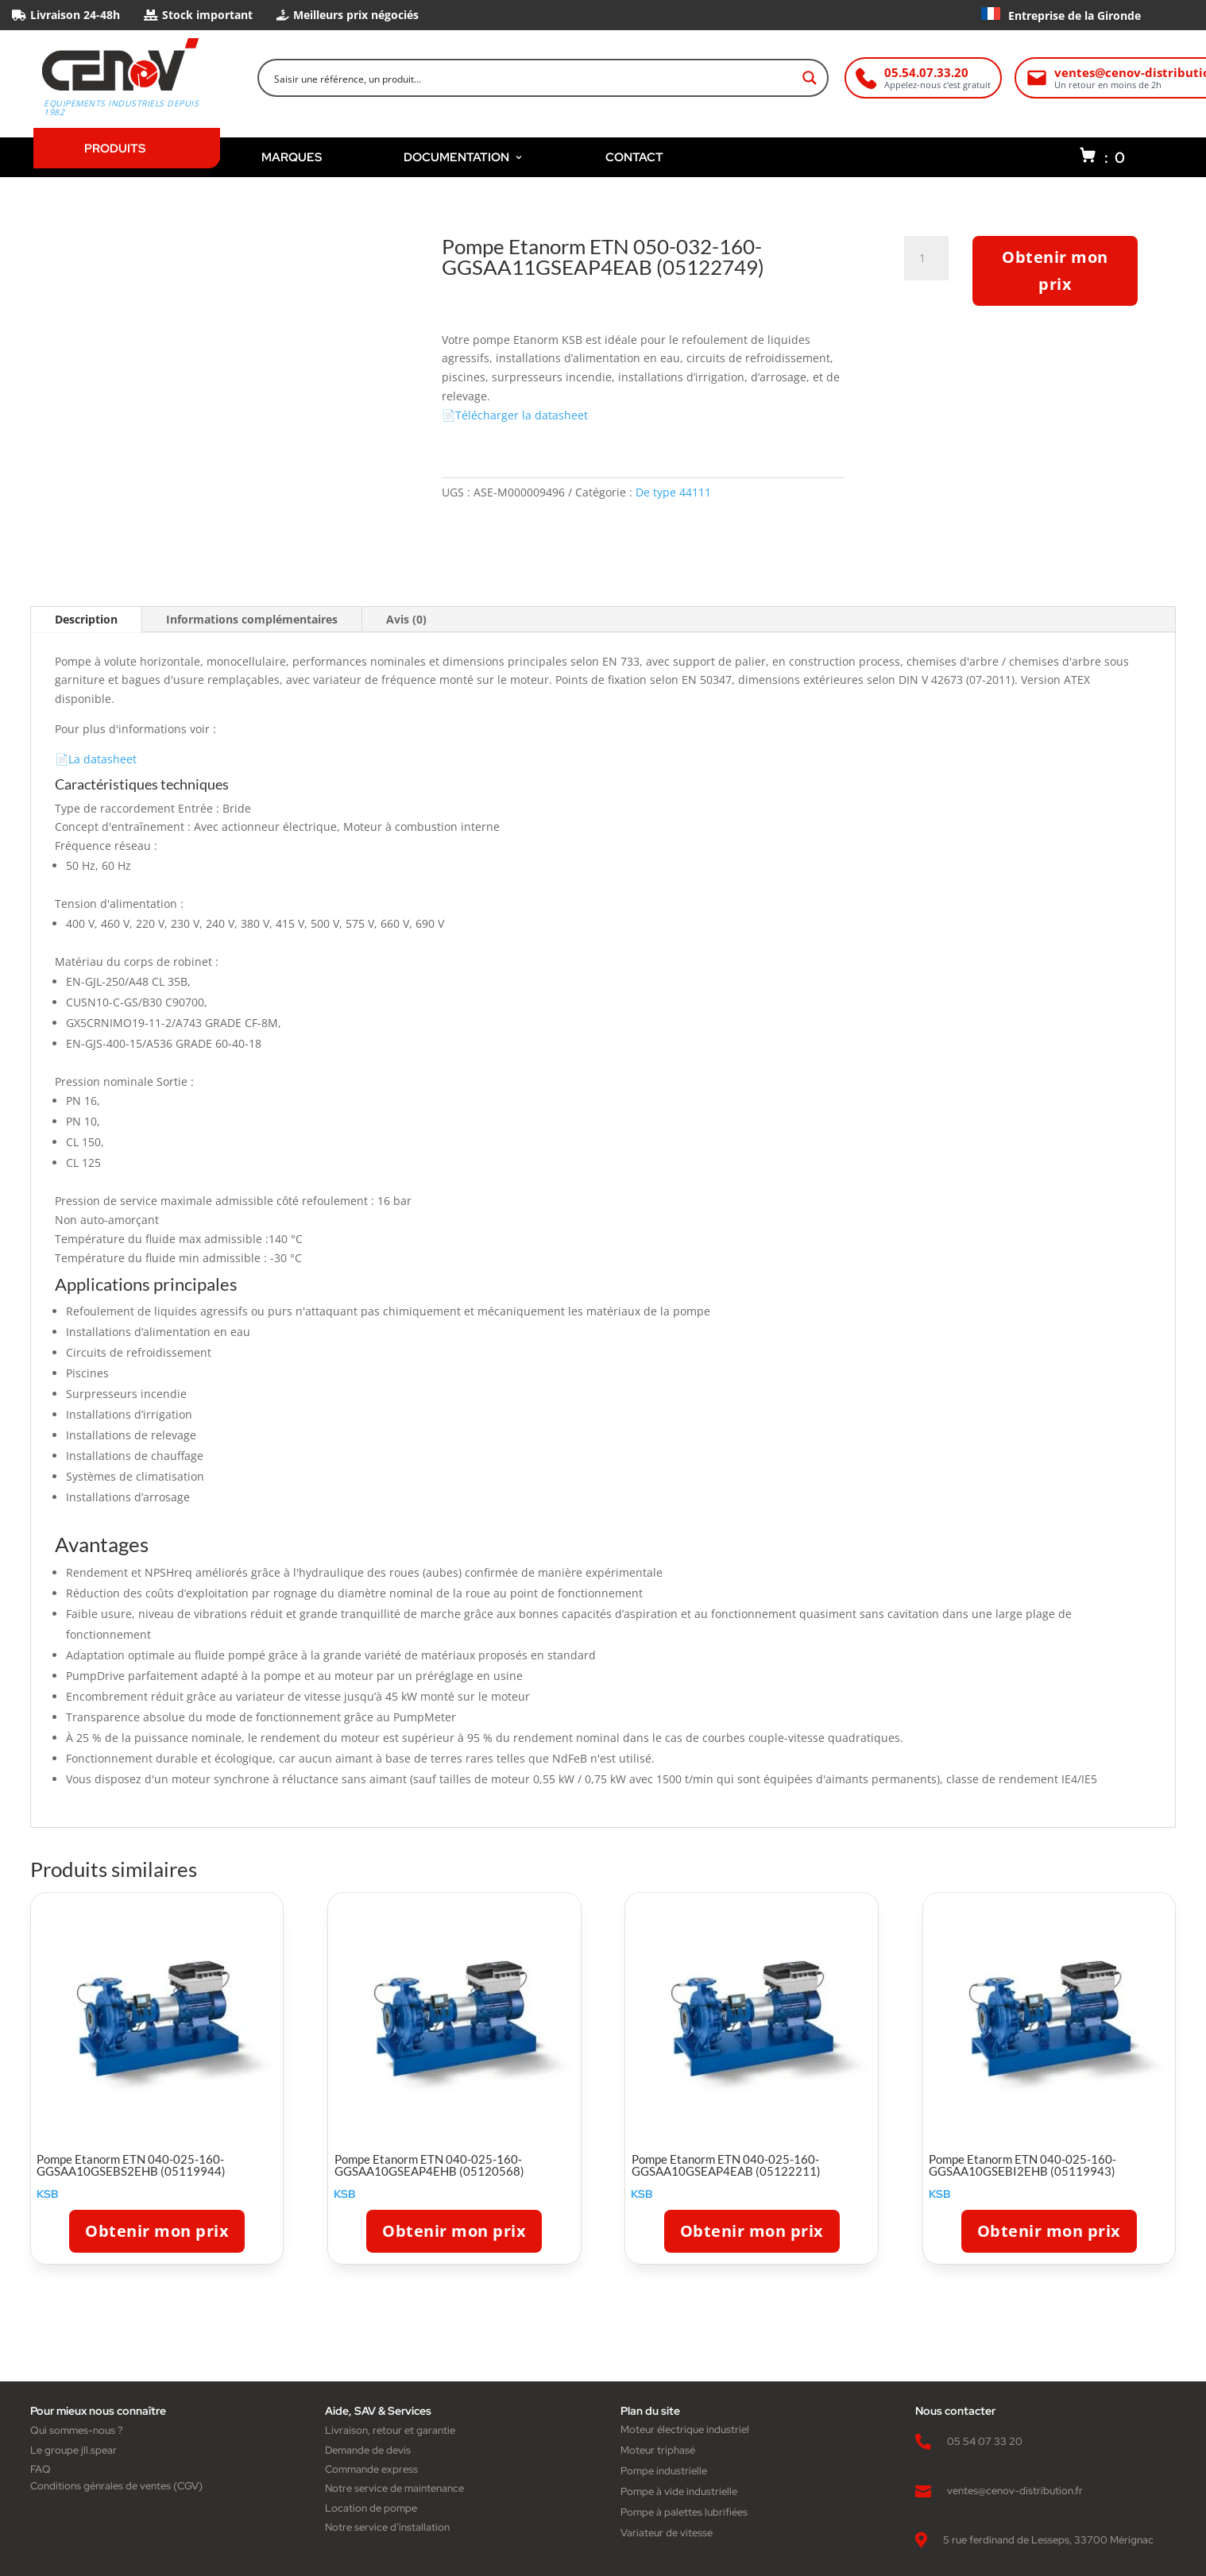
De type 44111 (673, 492)
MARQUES (291, 157)
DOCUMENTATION (464, 157)
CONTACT (634, 157)
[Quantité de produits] (928, 258)
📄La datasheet (96, 759)
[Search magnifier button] (809, 78)
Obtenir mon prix (1055, 270)
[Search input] (532, 78)
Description (86, 619)
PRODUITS (114, 148)
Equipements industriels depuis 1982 (121, 108)
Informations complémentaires (252, 619)
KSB (48, 2194)
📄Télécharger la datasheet (515, 415)
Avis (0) (406, 619)
